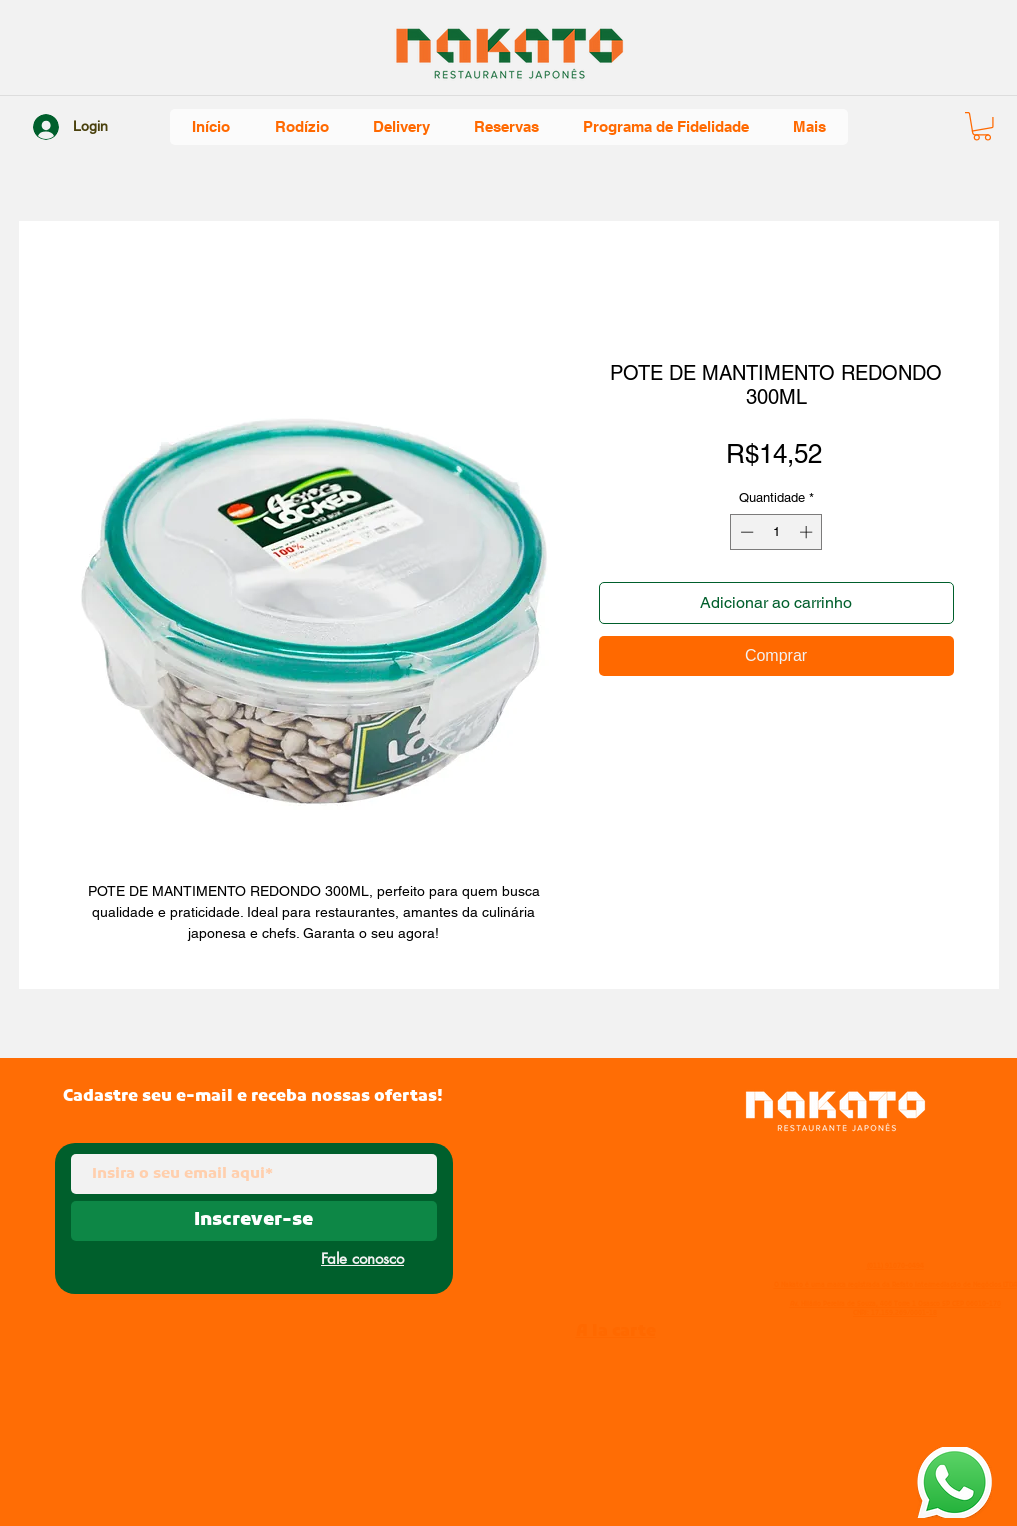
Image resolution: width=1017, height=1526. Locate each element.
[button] (982, 126)
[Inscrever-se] (254, 1221)
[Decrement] (745, 532)
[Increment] (808, 532)
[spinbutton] (776, 532)
